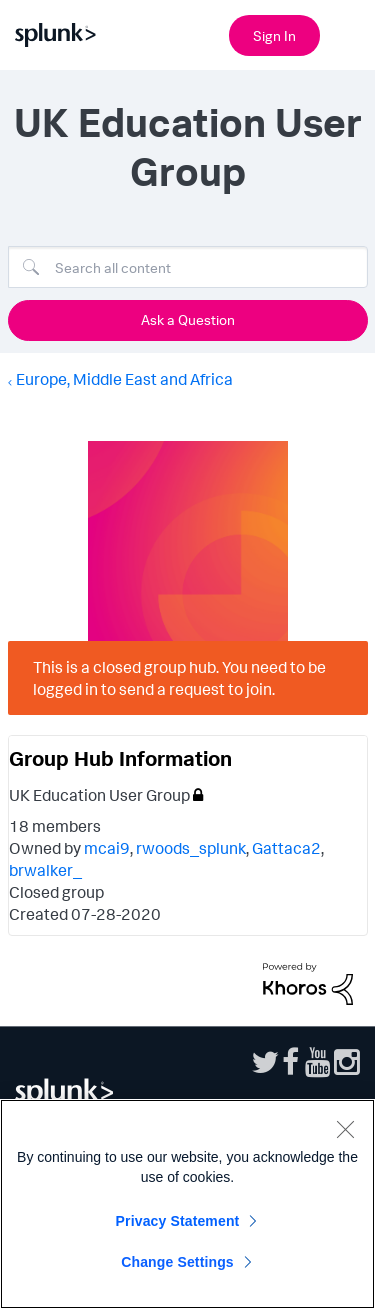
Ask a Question (188, 319)
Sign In (274, 35)
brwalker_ (45, 870)
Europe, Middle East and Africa (124, 379)
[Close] (345, 1129)
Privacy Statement (178, 1221)
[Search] (188, 267)
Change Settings (177, 1262)
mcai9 (107, 848)
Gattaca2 (286, 848)
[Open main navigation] (348, 33)
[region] (187, 1204)
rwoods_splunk (191, 848)
